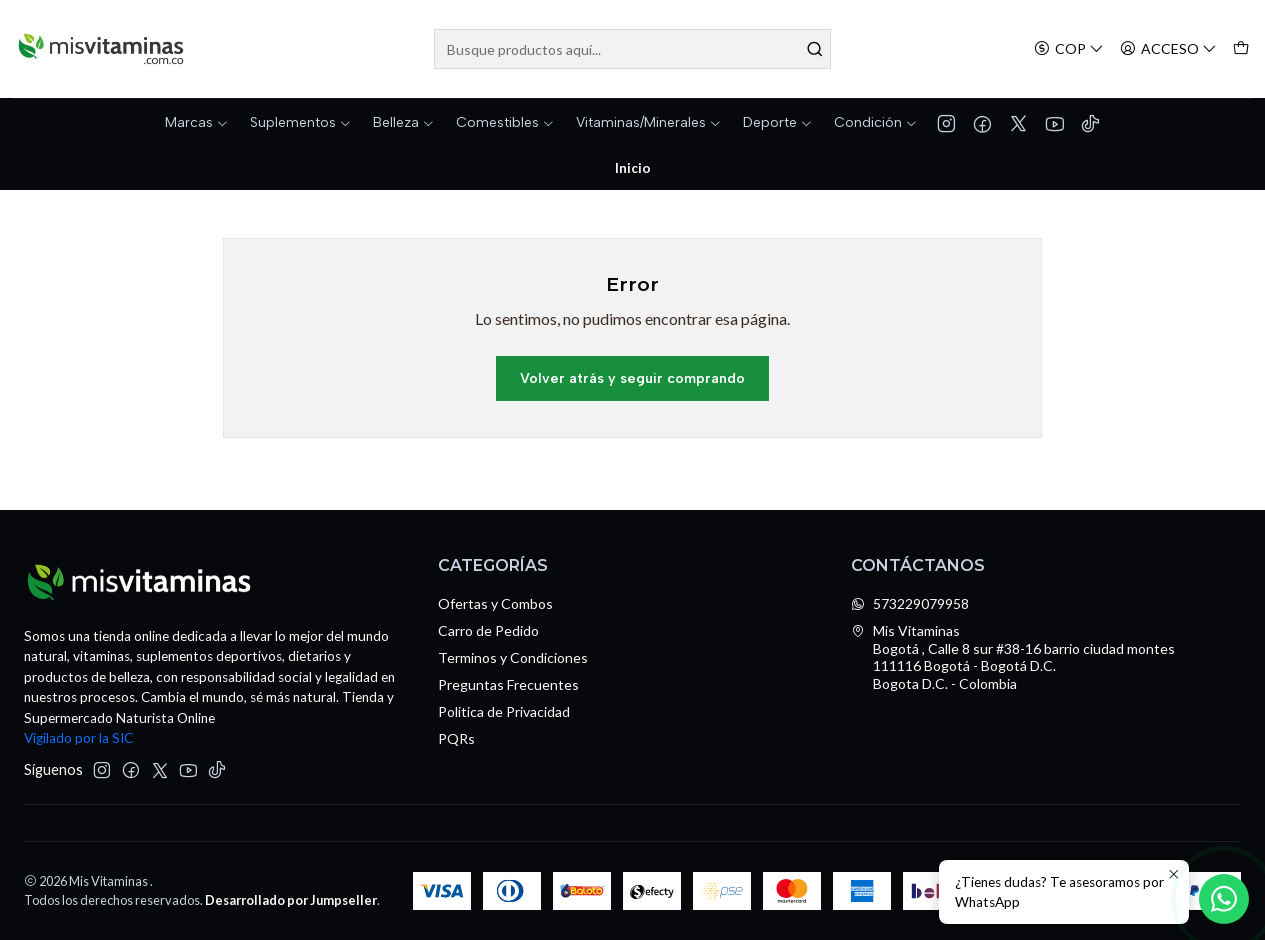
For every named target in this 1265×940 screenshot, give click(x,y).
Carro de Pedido (488, 630)
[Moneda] (1069, 49)
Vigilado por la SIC (78, 738)
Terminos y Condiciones (513, 657)
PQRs (456, 738)
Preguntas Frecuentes (508, 684)
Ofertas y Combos (495, 603)
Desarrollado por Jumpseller (291, 900)
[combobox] (633, 49)
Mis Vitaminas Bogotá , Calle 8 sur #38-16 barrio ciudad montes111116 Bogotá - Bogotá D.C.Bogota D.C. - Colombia (1013, 657)
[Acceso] (1168, 49)
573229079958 (910, 603)
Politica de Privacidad (504, 711)
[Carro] (1241, 49)
